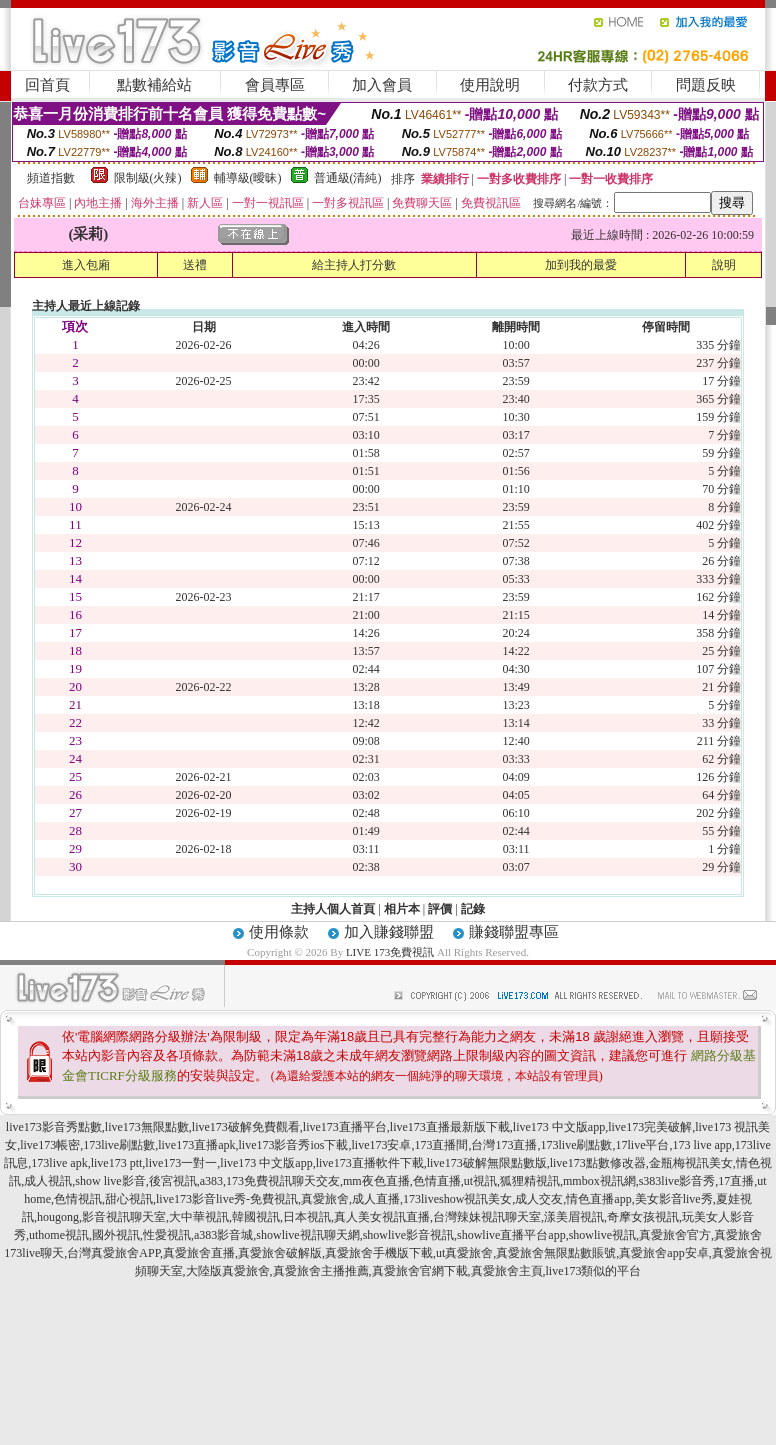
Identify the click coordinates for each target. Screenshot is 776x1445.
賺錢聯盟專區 (514, 932)
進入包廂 (86, 265)
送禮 (195, 265)
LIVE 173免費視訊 (390, 952)
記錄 (473, 909)
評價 (440, 909)
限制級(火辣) (148, 178)
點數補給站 (154, 85)
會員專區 (275, 85)
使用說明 (490, 85)
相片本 (402, 909)
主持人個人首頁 (333, 909)
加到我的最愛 (581, 265)
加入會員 (382, 85)
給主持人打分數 (354, 265)
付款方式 (598, 85)
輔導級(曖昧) (248, 178)
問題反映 (706, 85)
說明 (724, 265)
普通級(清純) (348, 178)
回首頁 (47, 85)
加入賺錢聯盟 (389, 932)
